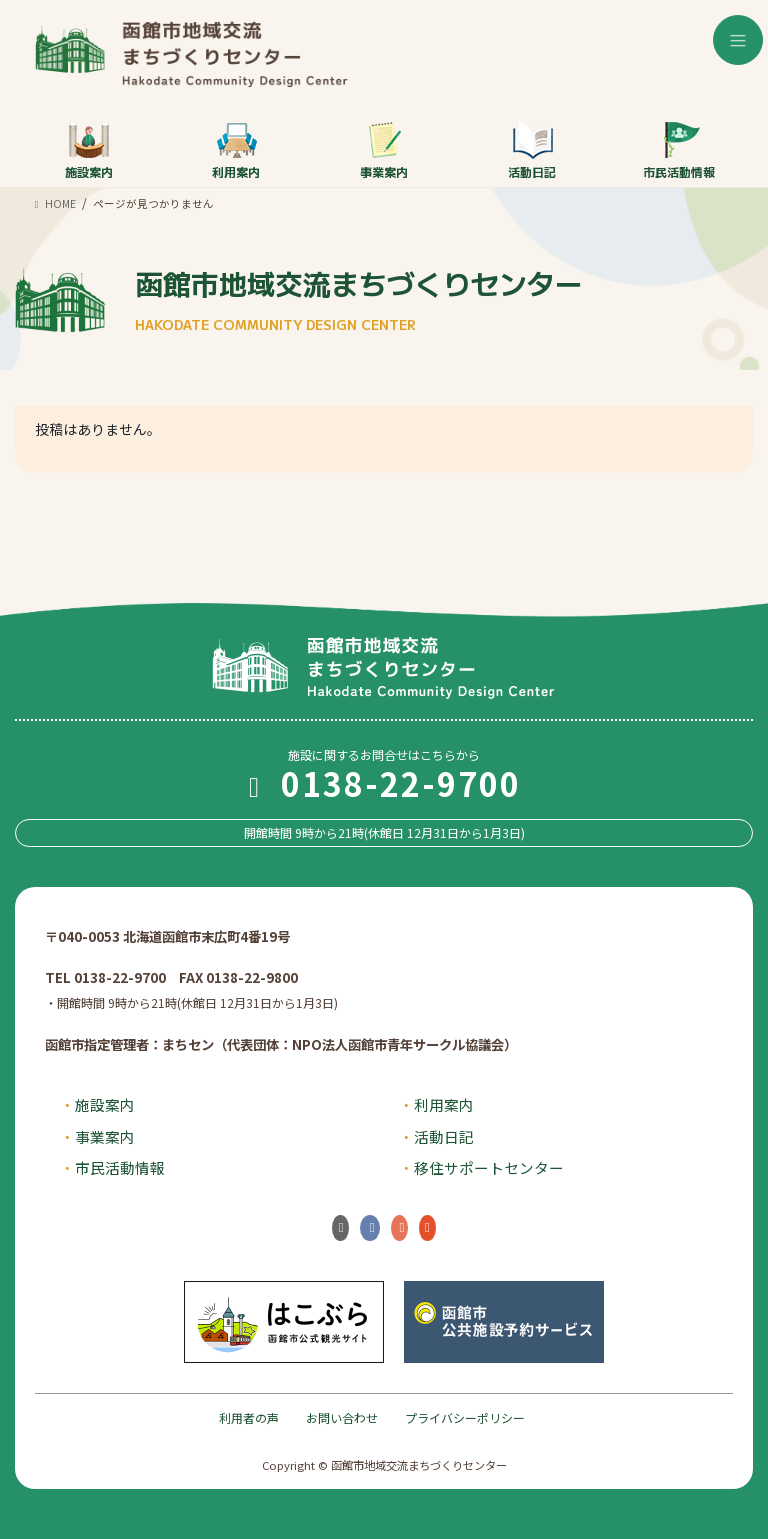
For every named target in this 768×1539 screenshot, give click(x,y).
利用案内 (236, 150)
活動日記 (532, 150)
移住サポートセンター (489, 1167)
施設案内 (89, 150)
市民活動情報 (679, 150)
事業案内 (384, 150)
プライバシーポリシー (465, 1417)
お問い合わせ (342, 1417)
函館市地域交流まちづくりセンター (359, 298)
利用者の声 (249, 1417)
